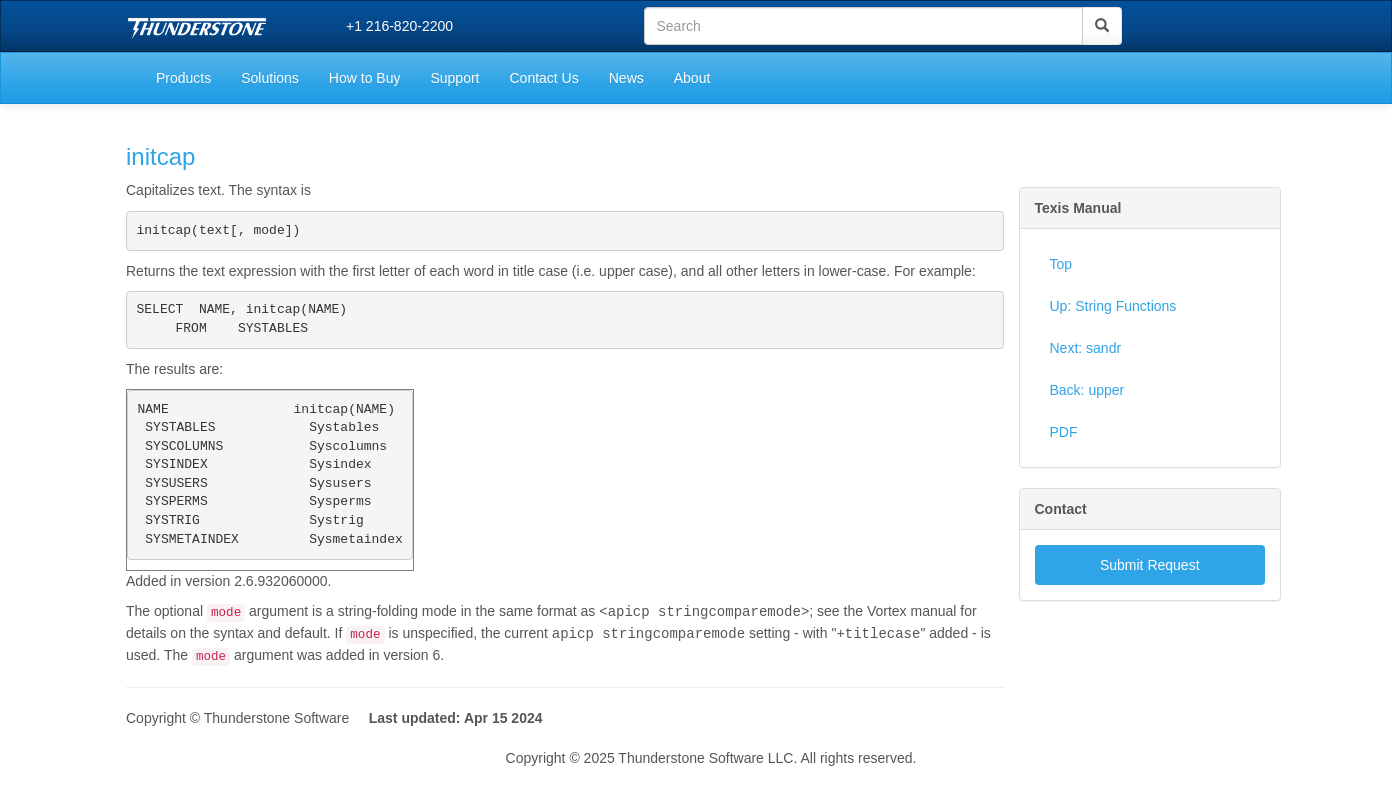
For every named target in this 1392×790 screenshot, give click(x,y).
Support (454, 78)
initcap (160, 156)
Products (183, 78)
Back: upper (1087, 390)
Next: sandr (1086, 348)
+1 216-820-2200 (399, 26)
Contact (1061, 509)
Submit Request (1150, 565)
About (692, 78)
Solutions (270, 78)
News (626, 78)
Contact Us (543, 78)
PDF (1064, 432)
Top (1061, 264)
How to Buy (365, 78)
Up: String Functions (1113, 306)
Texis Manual (1078, 208)
